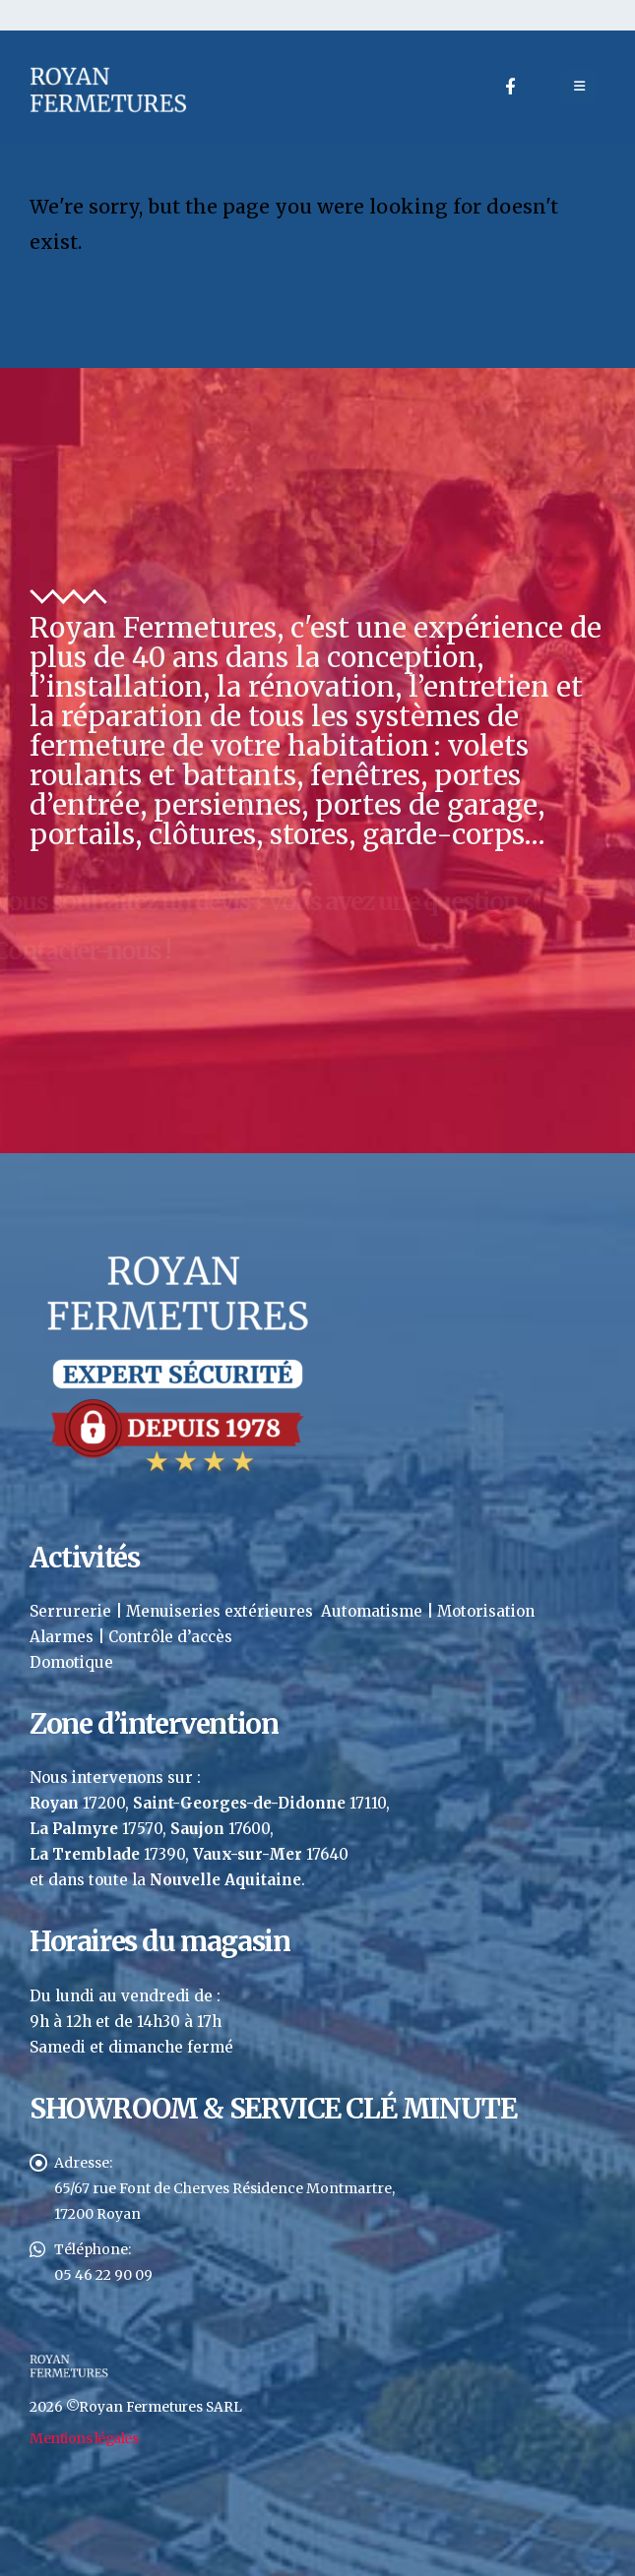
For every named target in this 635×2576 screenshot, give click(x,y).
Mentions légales (84, 2438)
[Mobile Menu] (579, 86)
